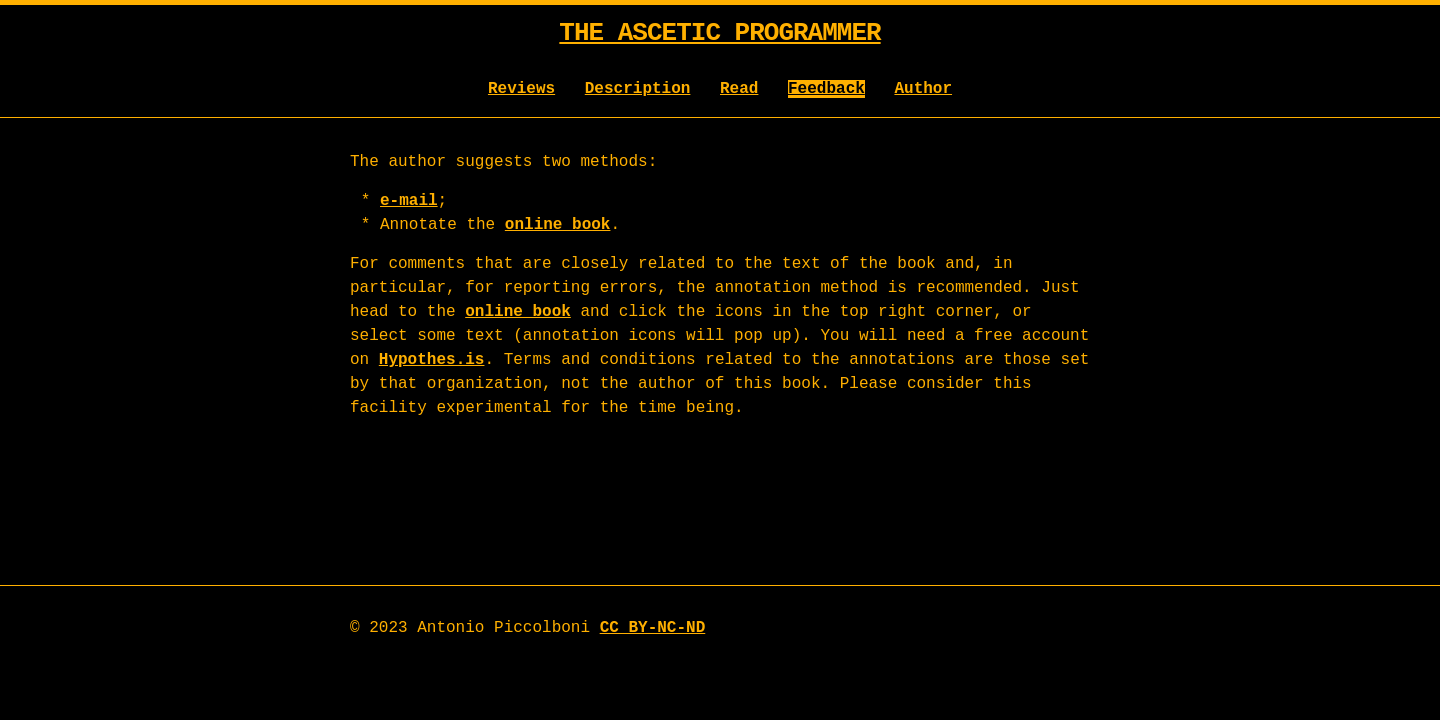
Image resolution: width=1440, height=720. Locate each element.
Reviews (521, 89)
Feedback (826, 89)
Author (923, 89)
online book (558, 225)
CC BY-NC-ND (653, 628)
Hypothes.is (432, 360)
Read (739, 89)
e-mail (409, 201)
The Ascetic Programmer (719, 33)
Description (638, 89)
